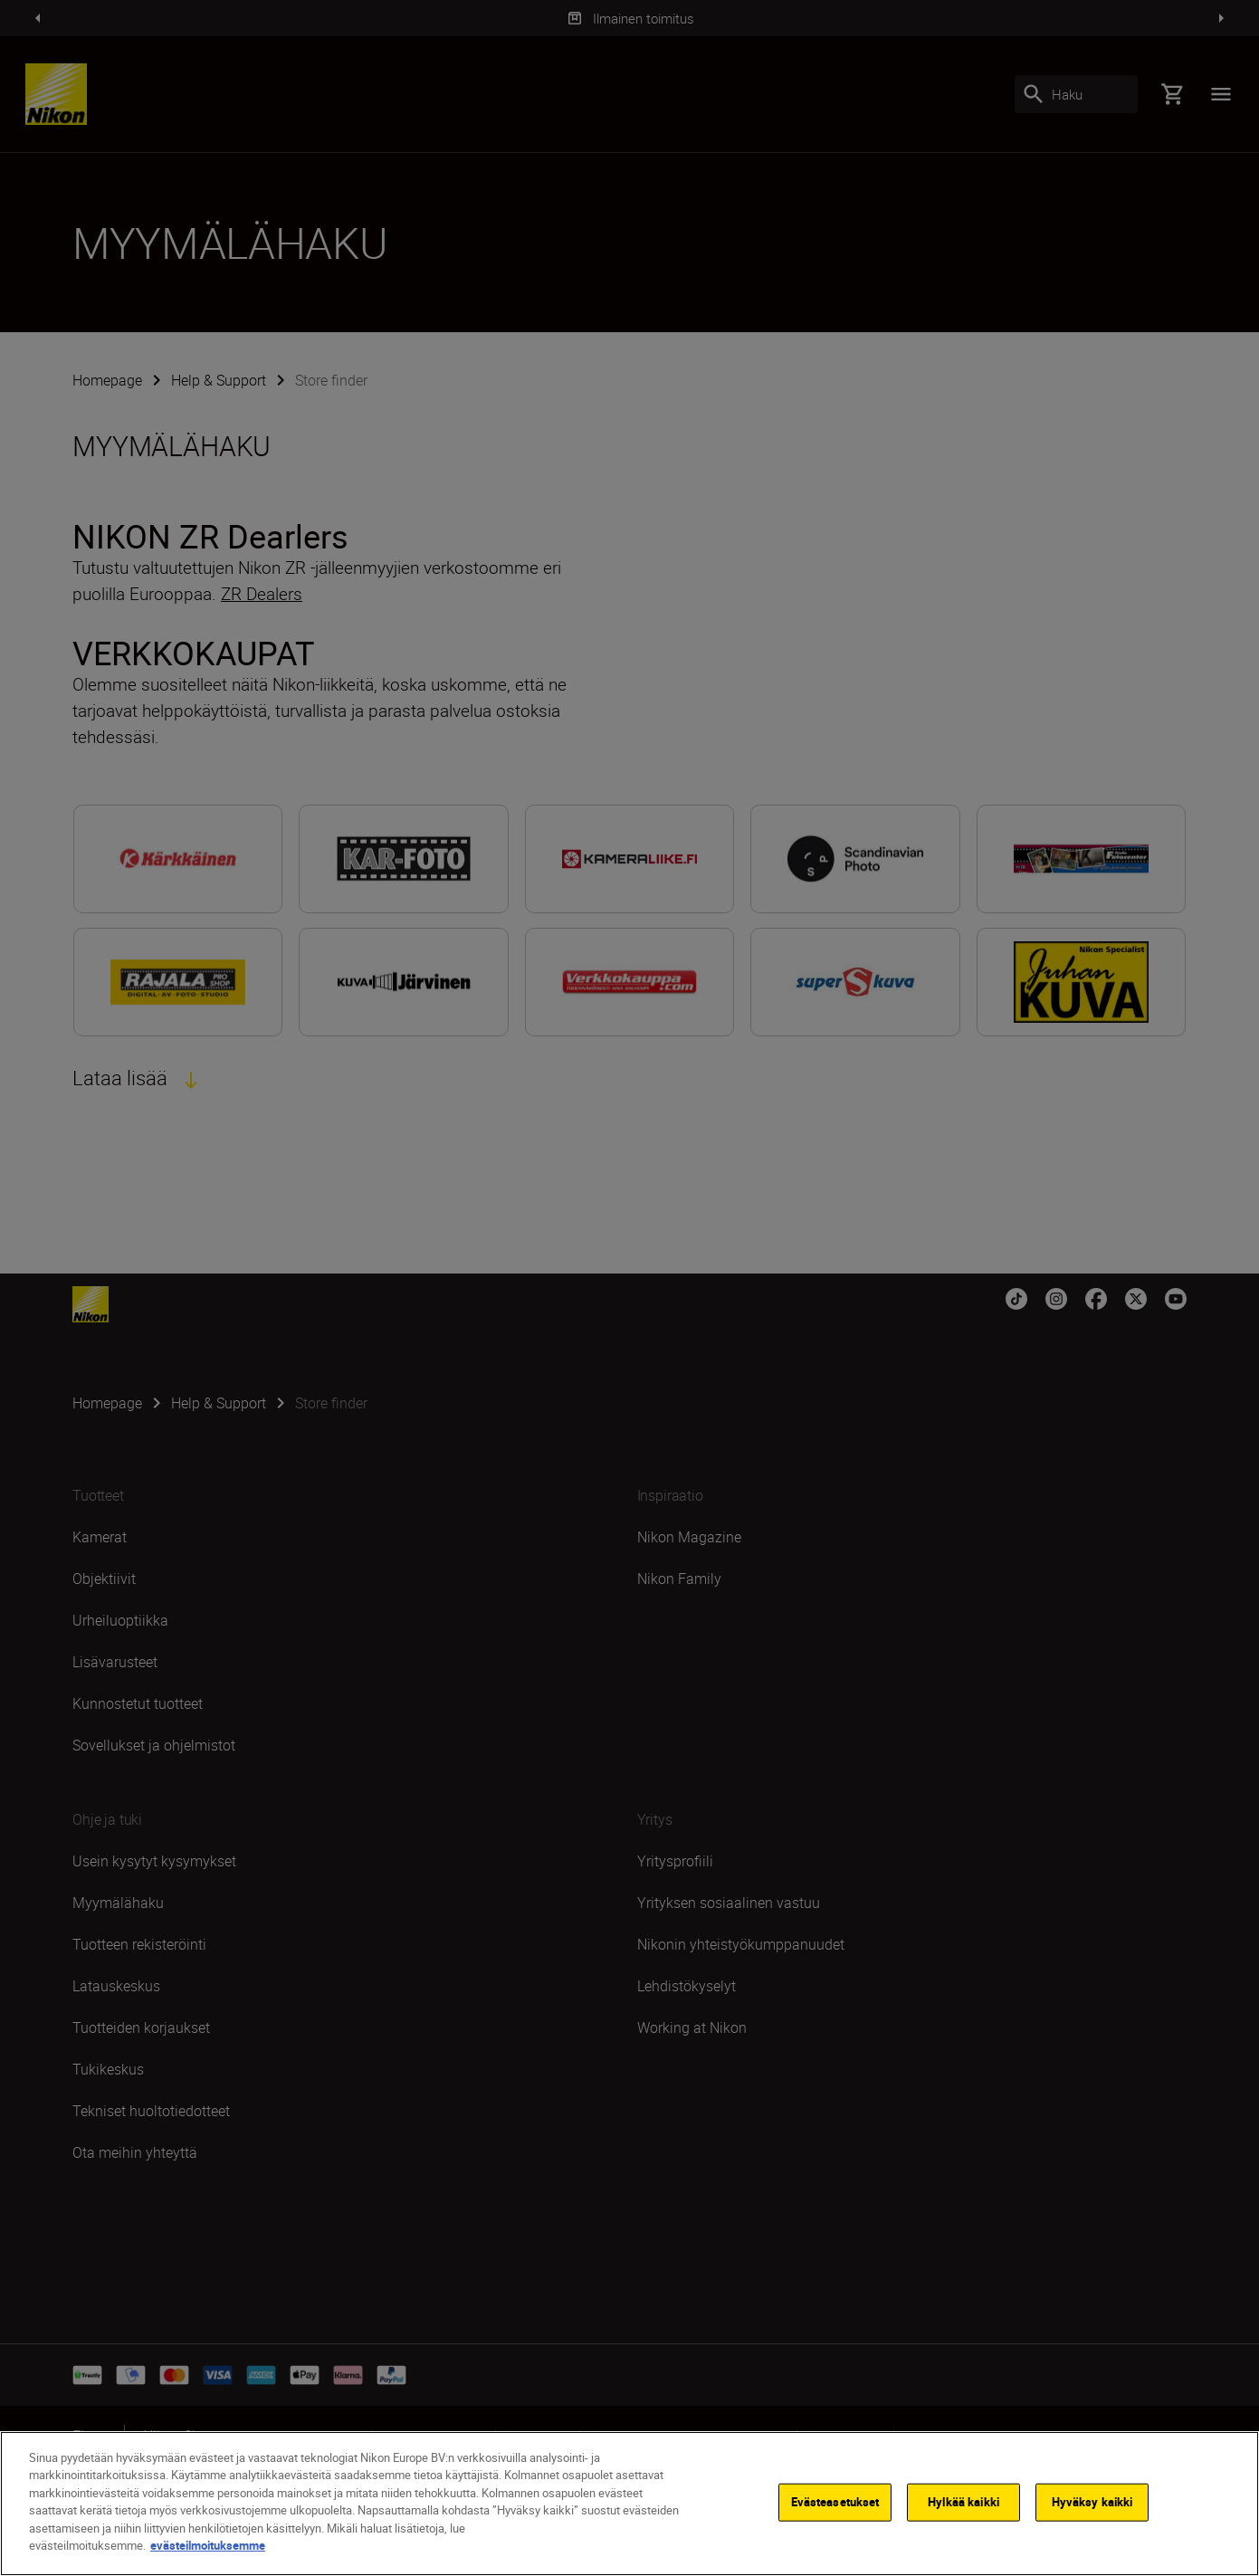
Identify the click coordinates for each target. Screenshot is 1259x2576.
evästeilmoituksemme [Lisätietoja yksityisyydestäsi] (207, 2548)
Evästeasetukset (835, 2503)
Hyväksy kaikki (1092, 2503)
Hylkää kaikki (963, 2503)
